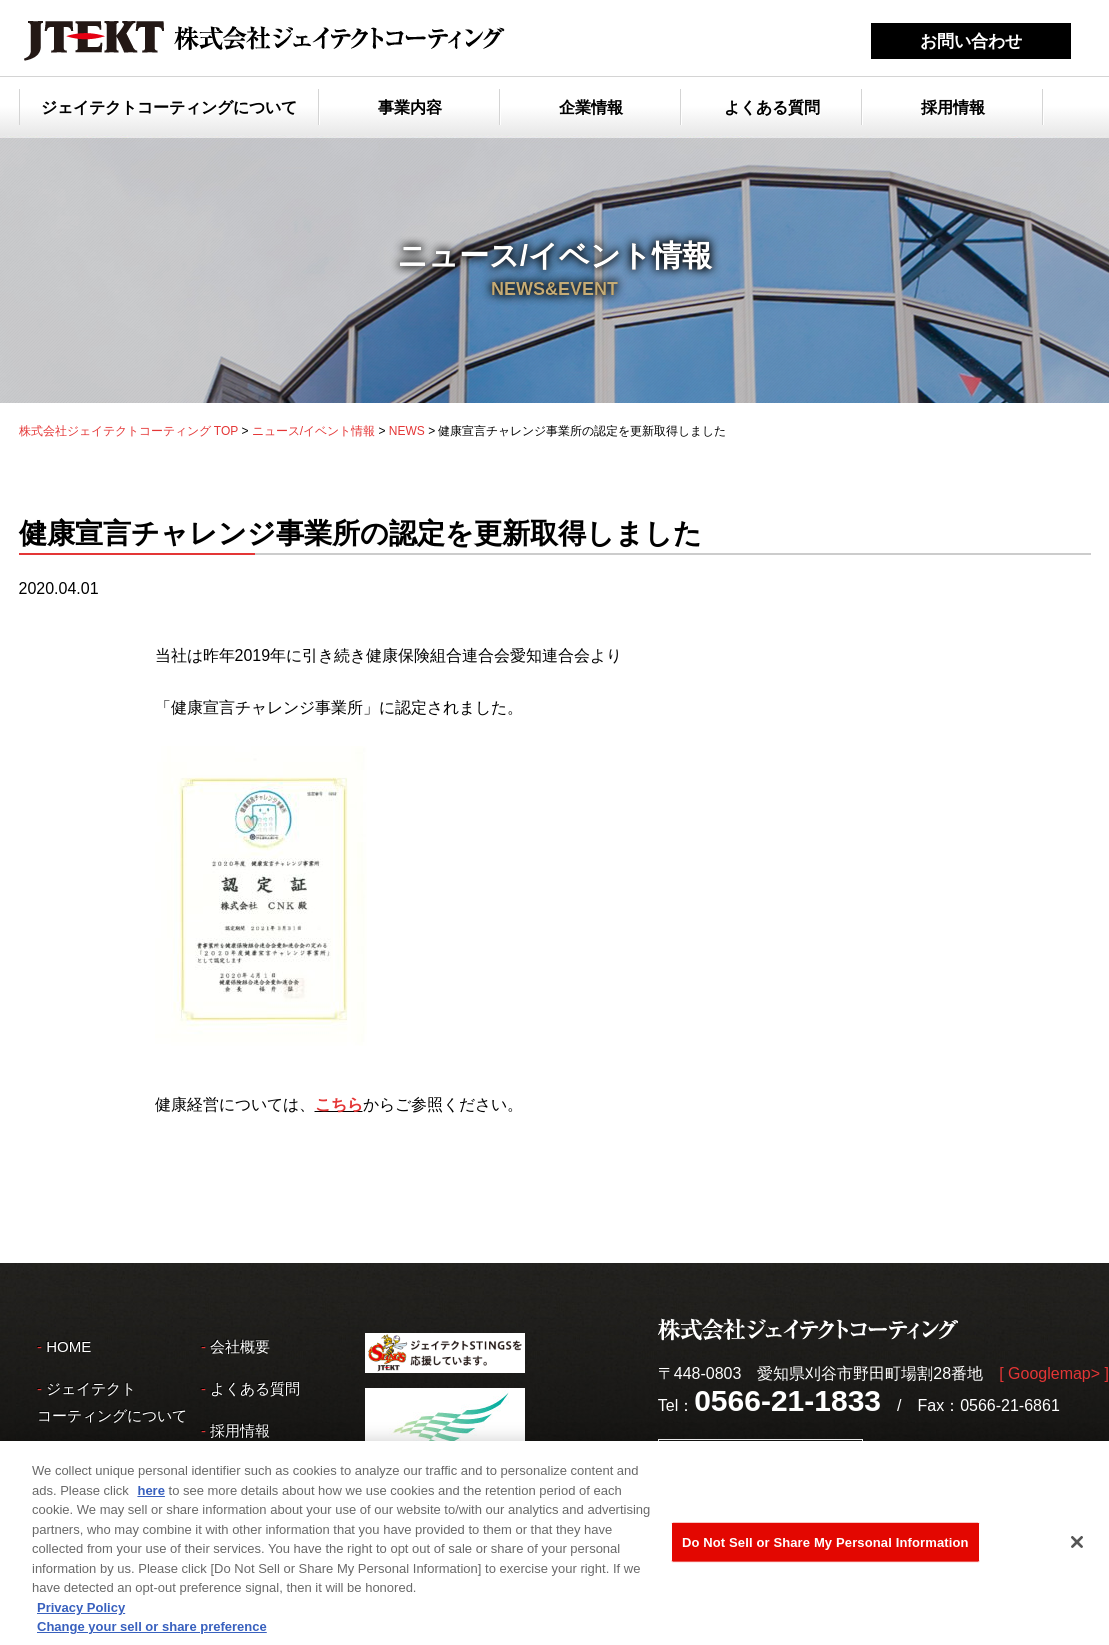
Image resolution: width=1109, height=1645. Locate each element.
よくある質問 (772, 107)
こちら (339, 1104)
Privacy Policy (81, 1611)
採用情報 (953, 107)
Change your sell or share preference (152, 1631)
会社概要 (240, 1346)
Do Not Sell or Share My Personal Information (825, 1546)
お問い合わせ (971, 41)
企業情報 (591, 107)
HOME (68, 1346)
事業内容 (410, 107)
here (150, 1494)
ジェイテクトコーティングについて (169, 107)
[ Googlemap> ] (1054, 1373)
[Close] (1077, 1546)
